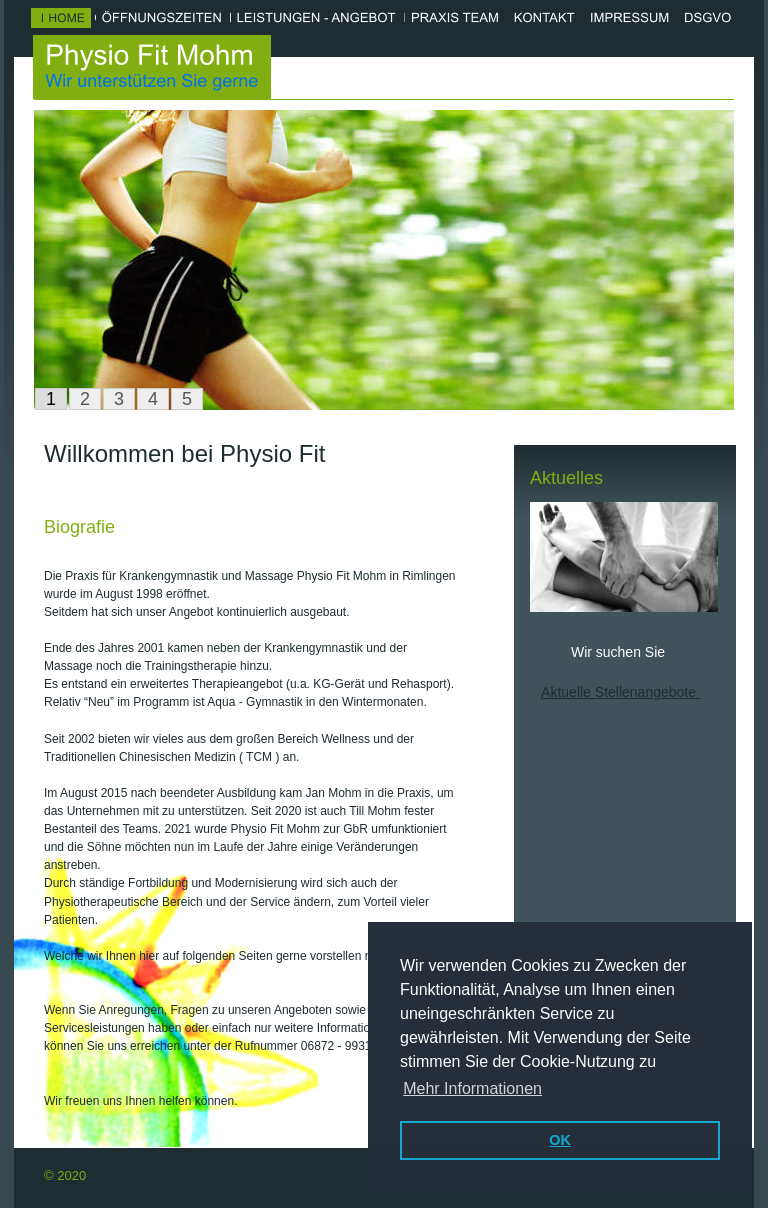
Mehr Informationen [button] (472, 1088)
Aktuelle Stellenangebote (620, 692)
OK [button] (560, 1140)
